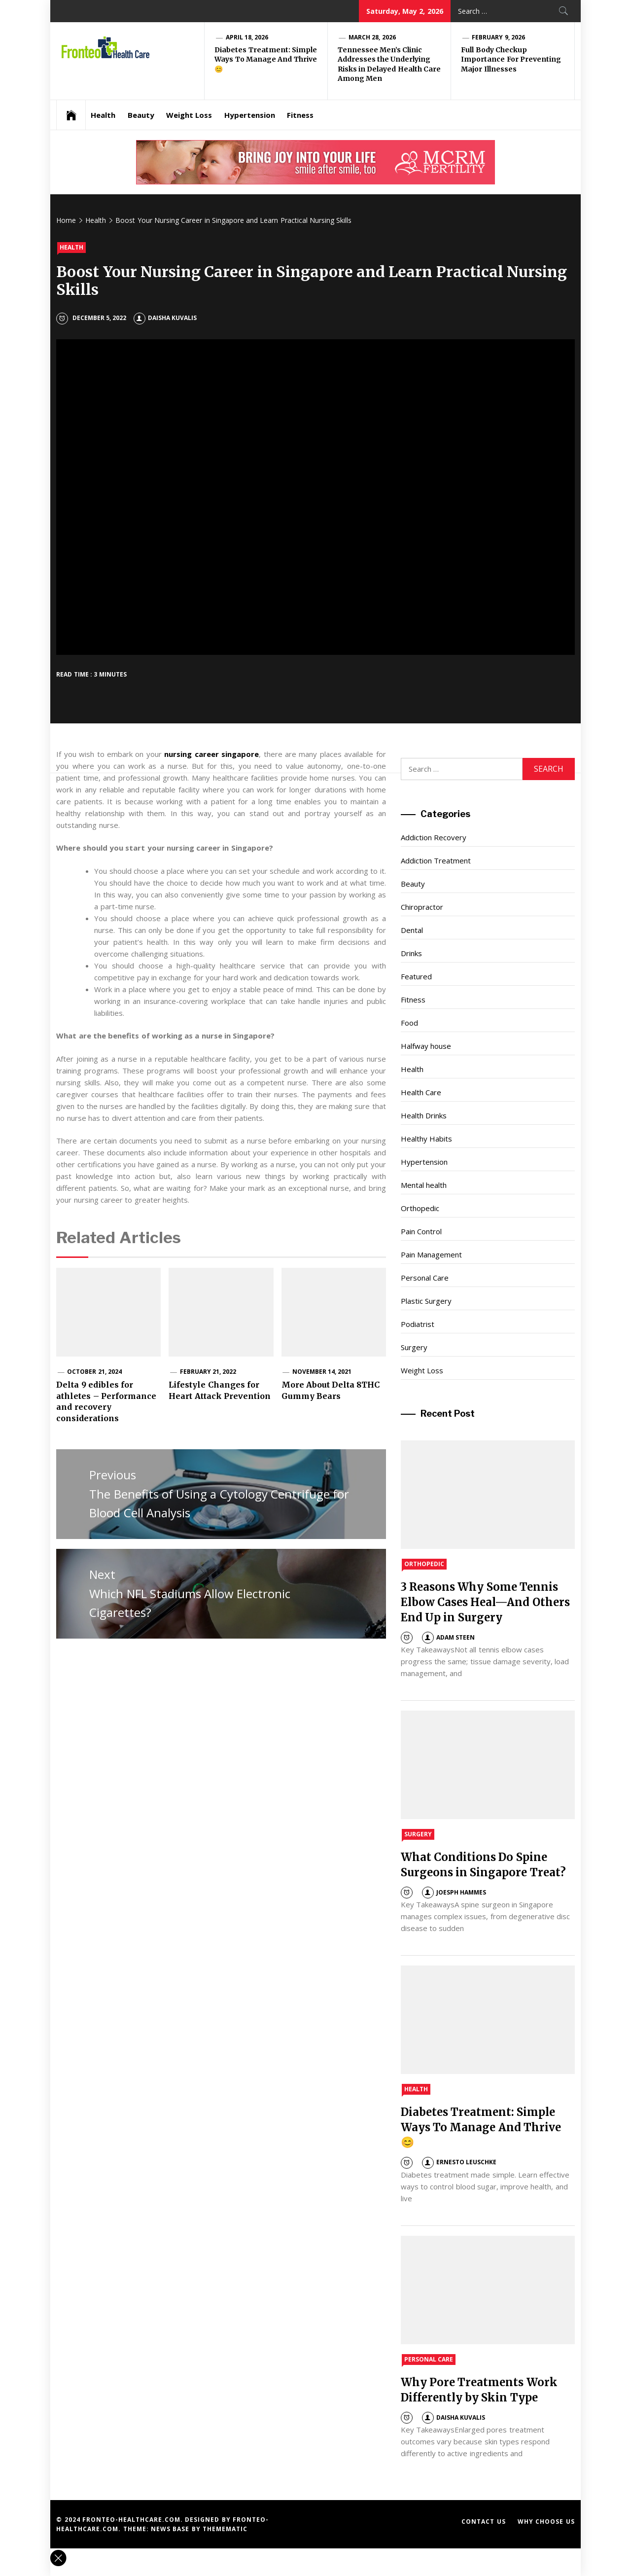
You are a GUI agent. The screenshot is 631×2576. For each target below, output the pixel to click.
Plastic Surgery (426, 1301)
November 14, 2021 (322, 1371)
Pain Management (431, 1254)
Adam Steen (448, 1637)
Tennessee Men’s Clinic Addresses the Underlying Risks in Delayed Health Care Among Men (389, 64)
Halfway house (426, 1046)
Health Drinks (424, 1115)
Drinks (411, 953)
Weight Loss (189, 115)
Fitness (300, 115)
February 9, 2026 (498, 37)
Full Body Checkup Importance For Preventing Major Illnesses (511, 59)
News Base (171, 2529)
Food (409, 1023)
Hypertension (249, 115)
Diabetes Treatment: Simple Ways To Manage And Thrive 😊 (265, 59)
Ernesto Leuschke (459, 2162)
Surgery (414, 1347)
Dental (412, 930)
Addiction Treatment (436, 860)
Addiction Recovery (433, 837)
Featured (416, 976)
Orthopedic (420, 1208)
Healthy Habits (426, 1139)
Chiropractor (422, 907)
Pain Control (421, 1231)
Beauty (141, 115)
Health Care (421, 1092)
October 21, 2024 (94, 1371)
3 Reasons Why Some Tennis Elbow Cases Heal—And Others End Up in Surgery (485, 1602)
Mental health (424, 1185)
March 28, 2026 (372, 37)
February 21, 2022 (208, 1371)
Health (103, 115)
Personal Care (425, 1278)
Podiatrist (417, 1324)
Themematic (225, 2529)
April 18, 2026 (247, 37)
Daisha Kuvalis (165, 318)
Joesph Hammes (454, 1892)
